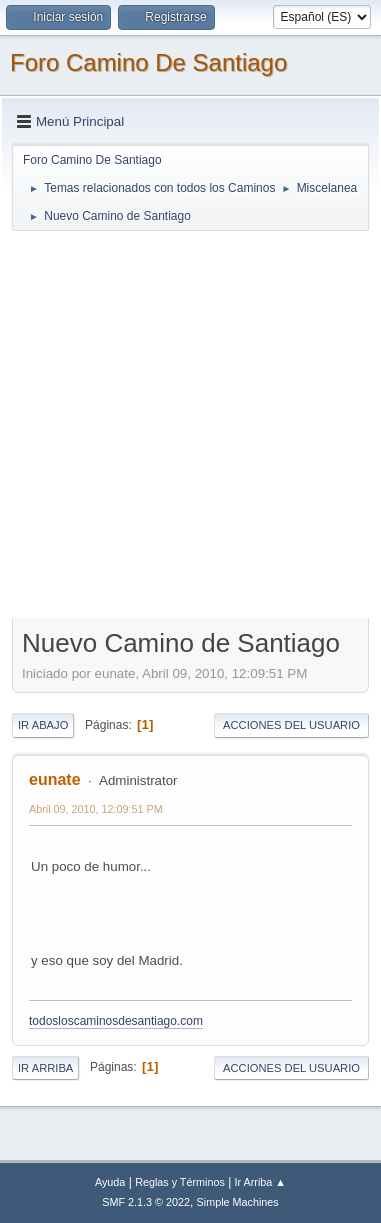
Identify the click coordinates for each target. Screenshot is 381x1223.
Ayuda (110, 1182)
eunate (55, 779)
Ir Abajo (43, 725)
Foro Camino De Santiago (148, 62)
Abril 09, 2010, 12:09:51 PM (96, 809)
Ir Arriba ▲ (260, 1182)
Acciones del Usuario (291, 725)
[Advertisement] (190, 423)
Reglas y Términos (180, 1182)
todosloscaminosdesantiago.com (116, 1021)
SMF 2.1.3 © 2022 (146, 1202)
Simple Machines (238, 1202)
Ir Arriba (45, 1068)
